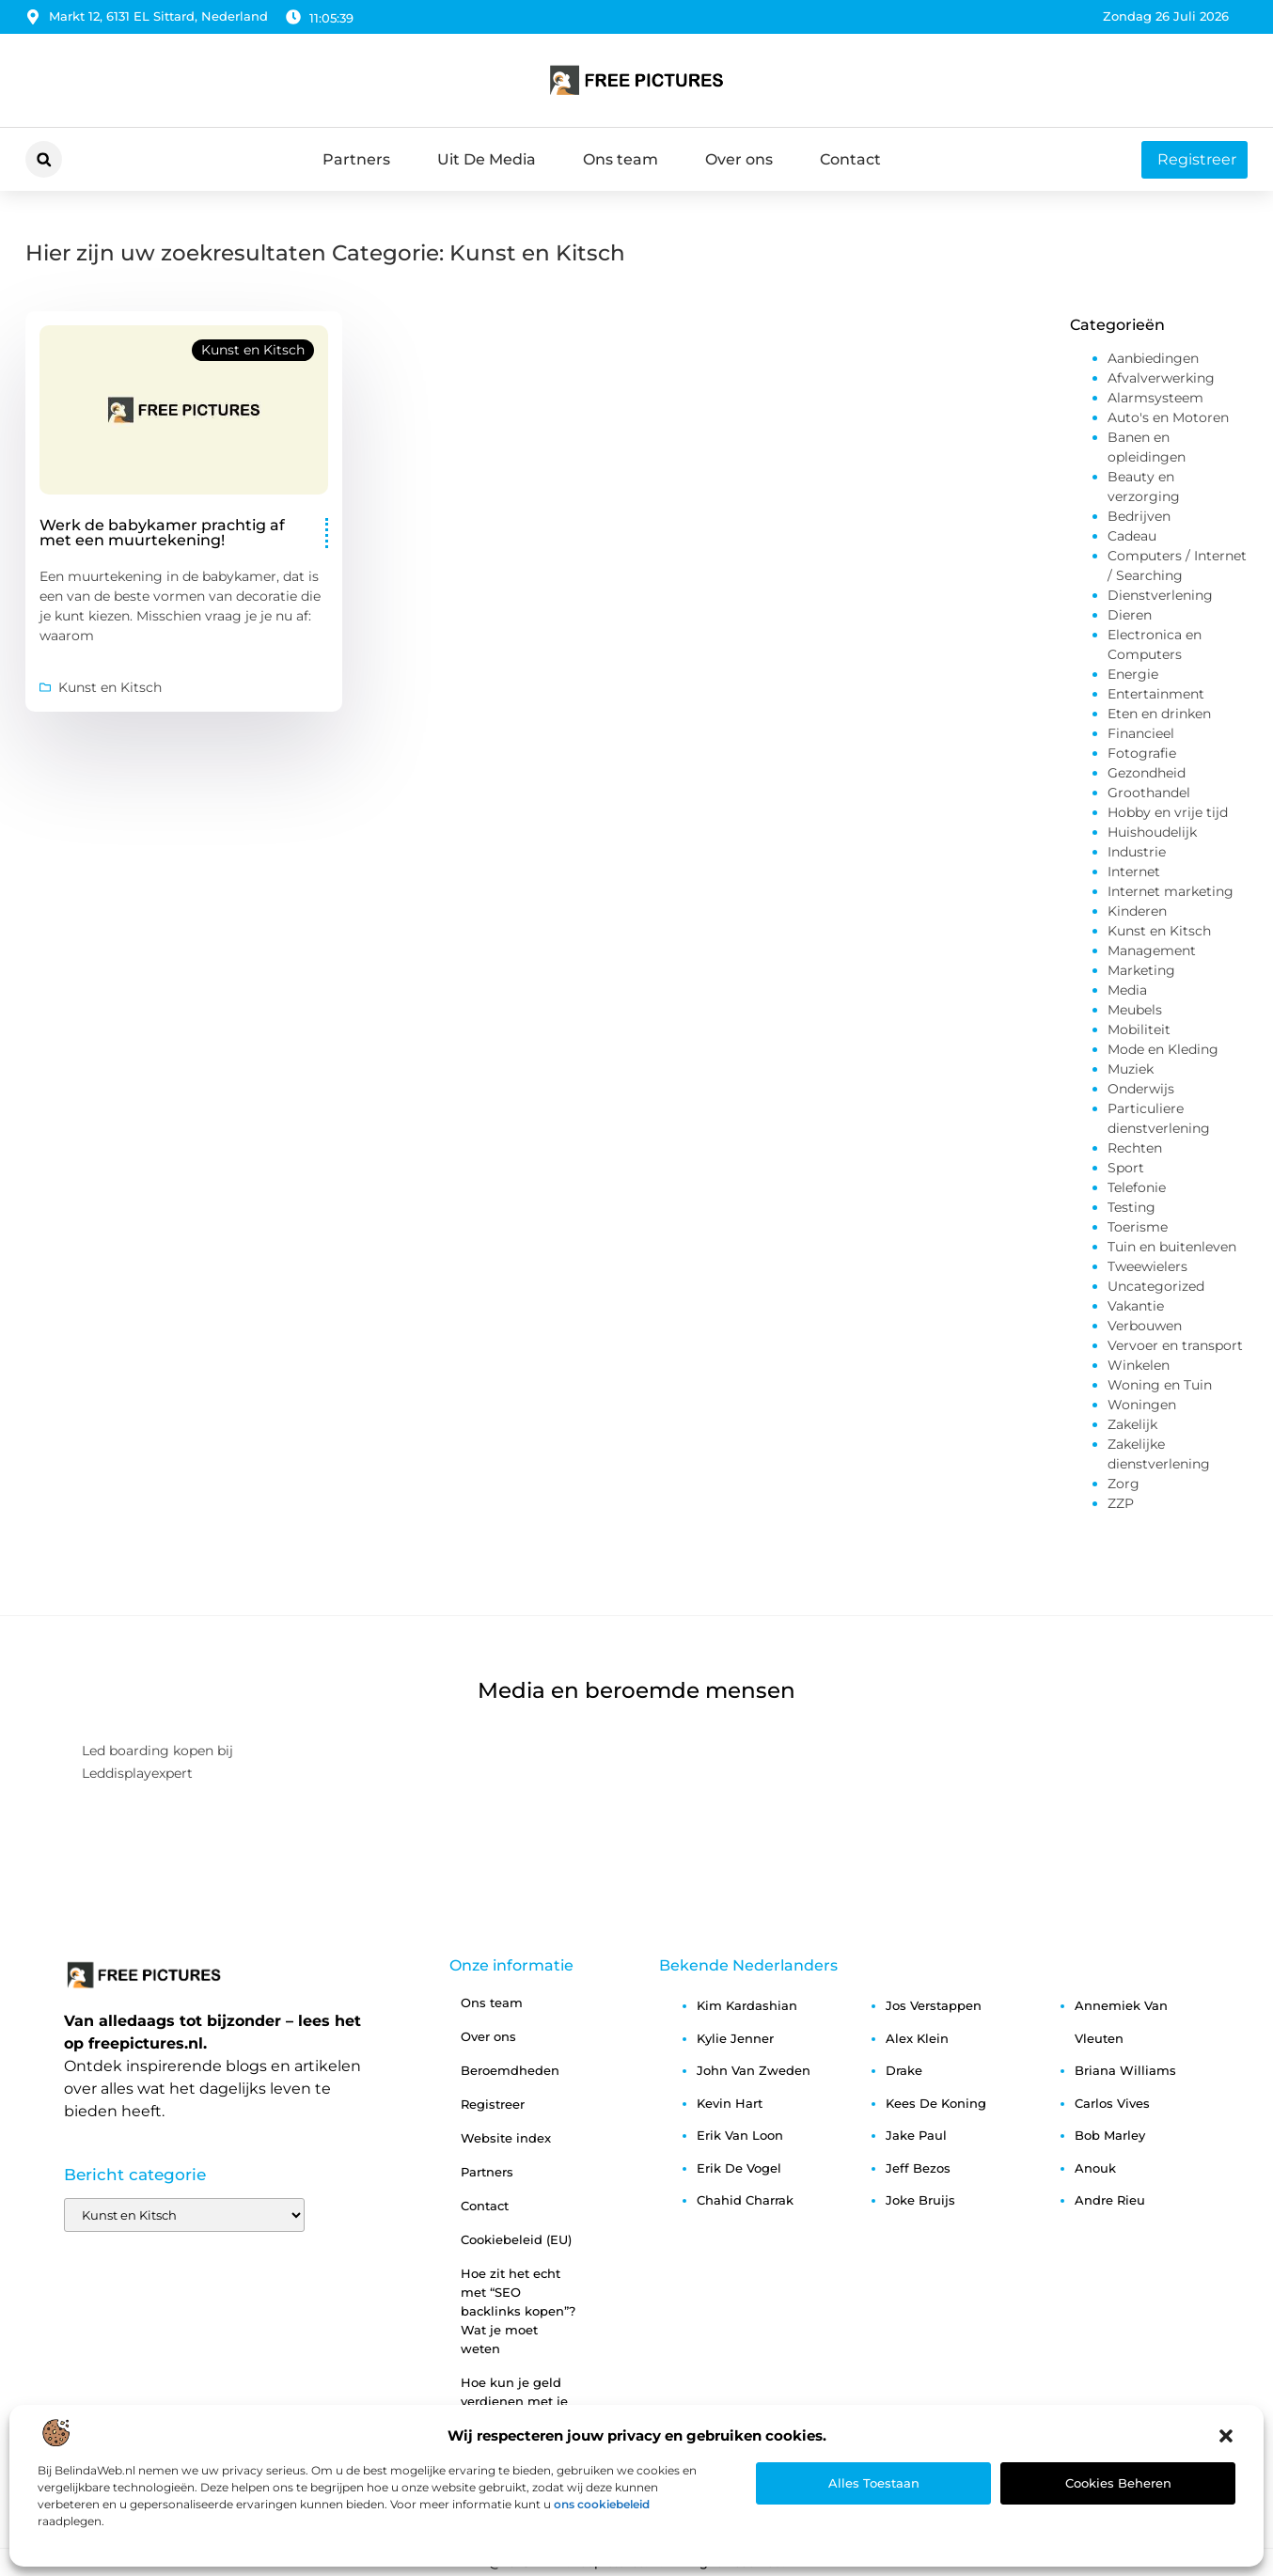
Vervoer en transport (1175, 1345)
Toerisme (1138, 1226)
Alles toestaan (873, 2482)
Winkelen (1139, 1365)
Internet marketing (1171, 891)
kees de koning (936, 2103)
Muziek (1131, 1068)
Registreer (493, 2104)
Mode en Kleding (1163, 1049)
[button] (1226, 2436)
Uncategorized (1156, 1286)
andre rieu (1110, 2199)
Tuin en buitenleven (1172, 1246)
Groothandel (1149, 792)
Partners (356, 159)
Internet (1134, 871)
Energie (1133, 674)
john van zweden (753, 2070)
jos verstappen (934, 2005)
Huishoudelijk (1152, 832)
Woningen (1142, 1404)
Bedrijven (1139, 516)
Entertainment (1156, 693)
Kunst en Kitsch (253, 349)
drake (904, 2070)
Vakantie (1136, 1305)
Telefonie (1137, 1187)
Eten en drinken (1159, 713)
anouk (1095, 2167)
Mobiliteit (1139, 1029)
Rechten (1135, 1147)
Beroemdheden (510, 2070)
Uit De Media (486, 159)
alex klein (917, 2038)
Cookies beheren (1118, 2482)
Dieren (1130, 614)
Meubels (1135, 1009)
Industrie (1137, 851)
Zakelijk (1132, 1424)
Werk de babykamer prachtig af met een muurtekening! (162, 532)
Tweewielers (1147, 1266)
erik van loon (740, 2135)
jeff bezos (918, 2167)
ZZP (1121, 1503)
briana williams (1125, 2070)
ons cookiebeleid (602, 2504)
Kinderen (1137, 911)
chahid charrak (745, 2199)
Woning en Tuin (1160, 1384)
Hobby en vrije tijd (1168, 812)
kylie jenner (735, 2038)
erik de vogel (739, 2167)
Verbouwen (1145, 1325)
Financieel (1141, 733)
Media (1127, 990)
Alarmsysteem (1155, 397)
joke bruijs (920, 2199)
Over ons (739, 159)
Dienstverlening (1160, 595)
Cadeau (1132, 535)
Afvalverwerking (1161, 377)
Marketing (1141, 970)
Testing (1131, 1207)
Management (1152, 950)
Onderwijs (1141, 1088)
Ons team (620, 159)
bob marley (1110, 2135)
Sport (1126, 1167)
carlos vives (1112, 2103)
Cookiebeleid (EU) (516, 2239)
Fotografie (1142, 753)
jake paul (916, 2135)
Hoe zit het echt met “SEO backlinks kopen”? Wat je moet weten (518, 2311)
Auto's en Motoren (1168, 417)
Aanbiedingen (1153, 358)
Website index (506, 2137)
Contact (850, 159)
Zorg (1123, 1483)
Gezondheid (1147, 772)
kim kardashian (747, 2005)
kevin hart (729, 2103)
